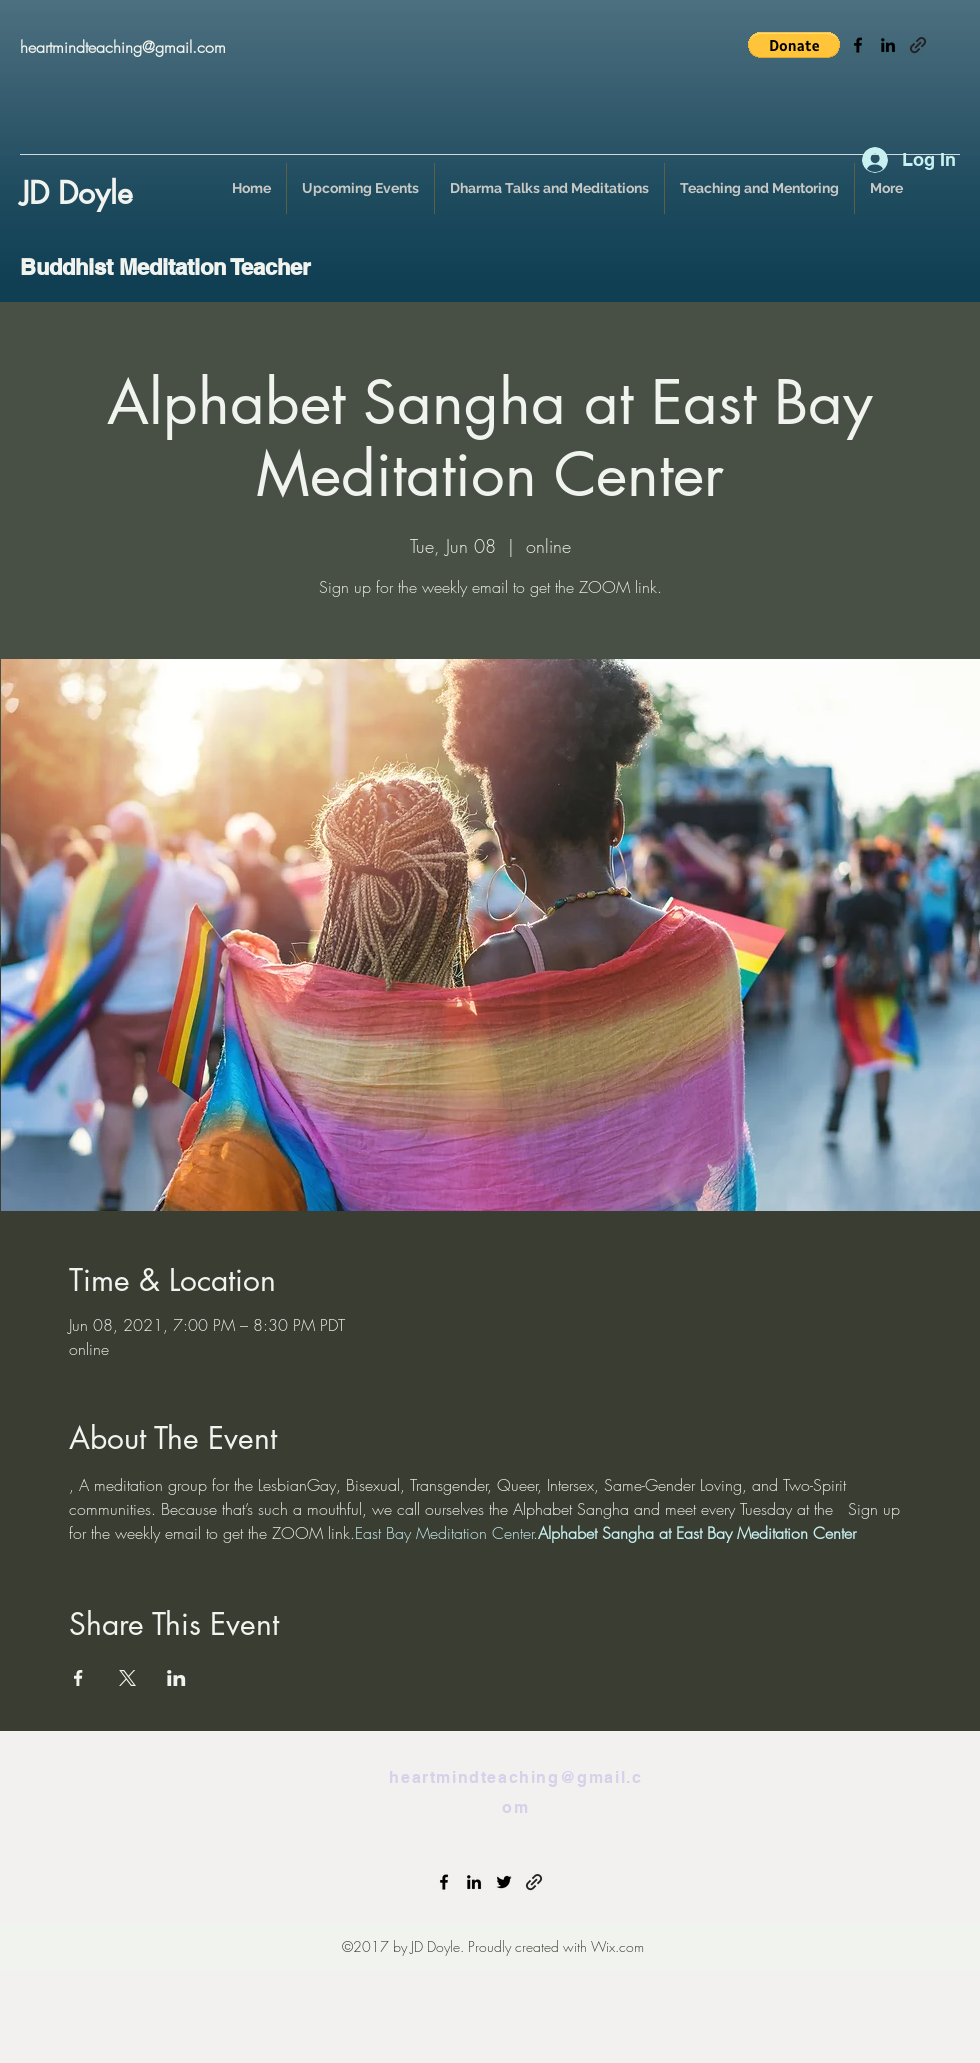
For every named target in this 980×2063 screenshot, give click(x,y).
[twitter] (504, 1882)
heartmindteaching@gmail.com (123, 47)
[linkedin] (888, 45)
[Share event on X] (127, 1678)
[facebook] (858, 45)
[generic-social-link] (918, 45)
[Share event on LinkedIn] (176, 1678)
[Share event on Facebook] (78, 1678)
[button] (794, 45)
